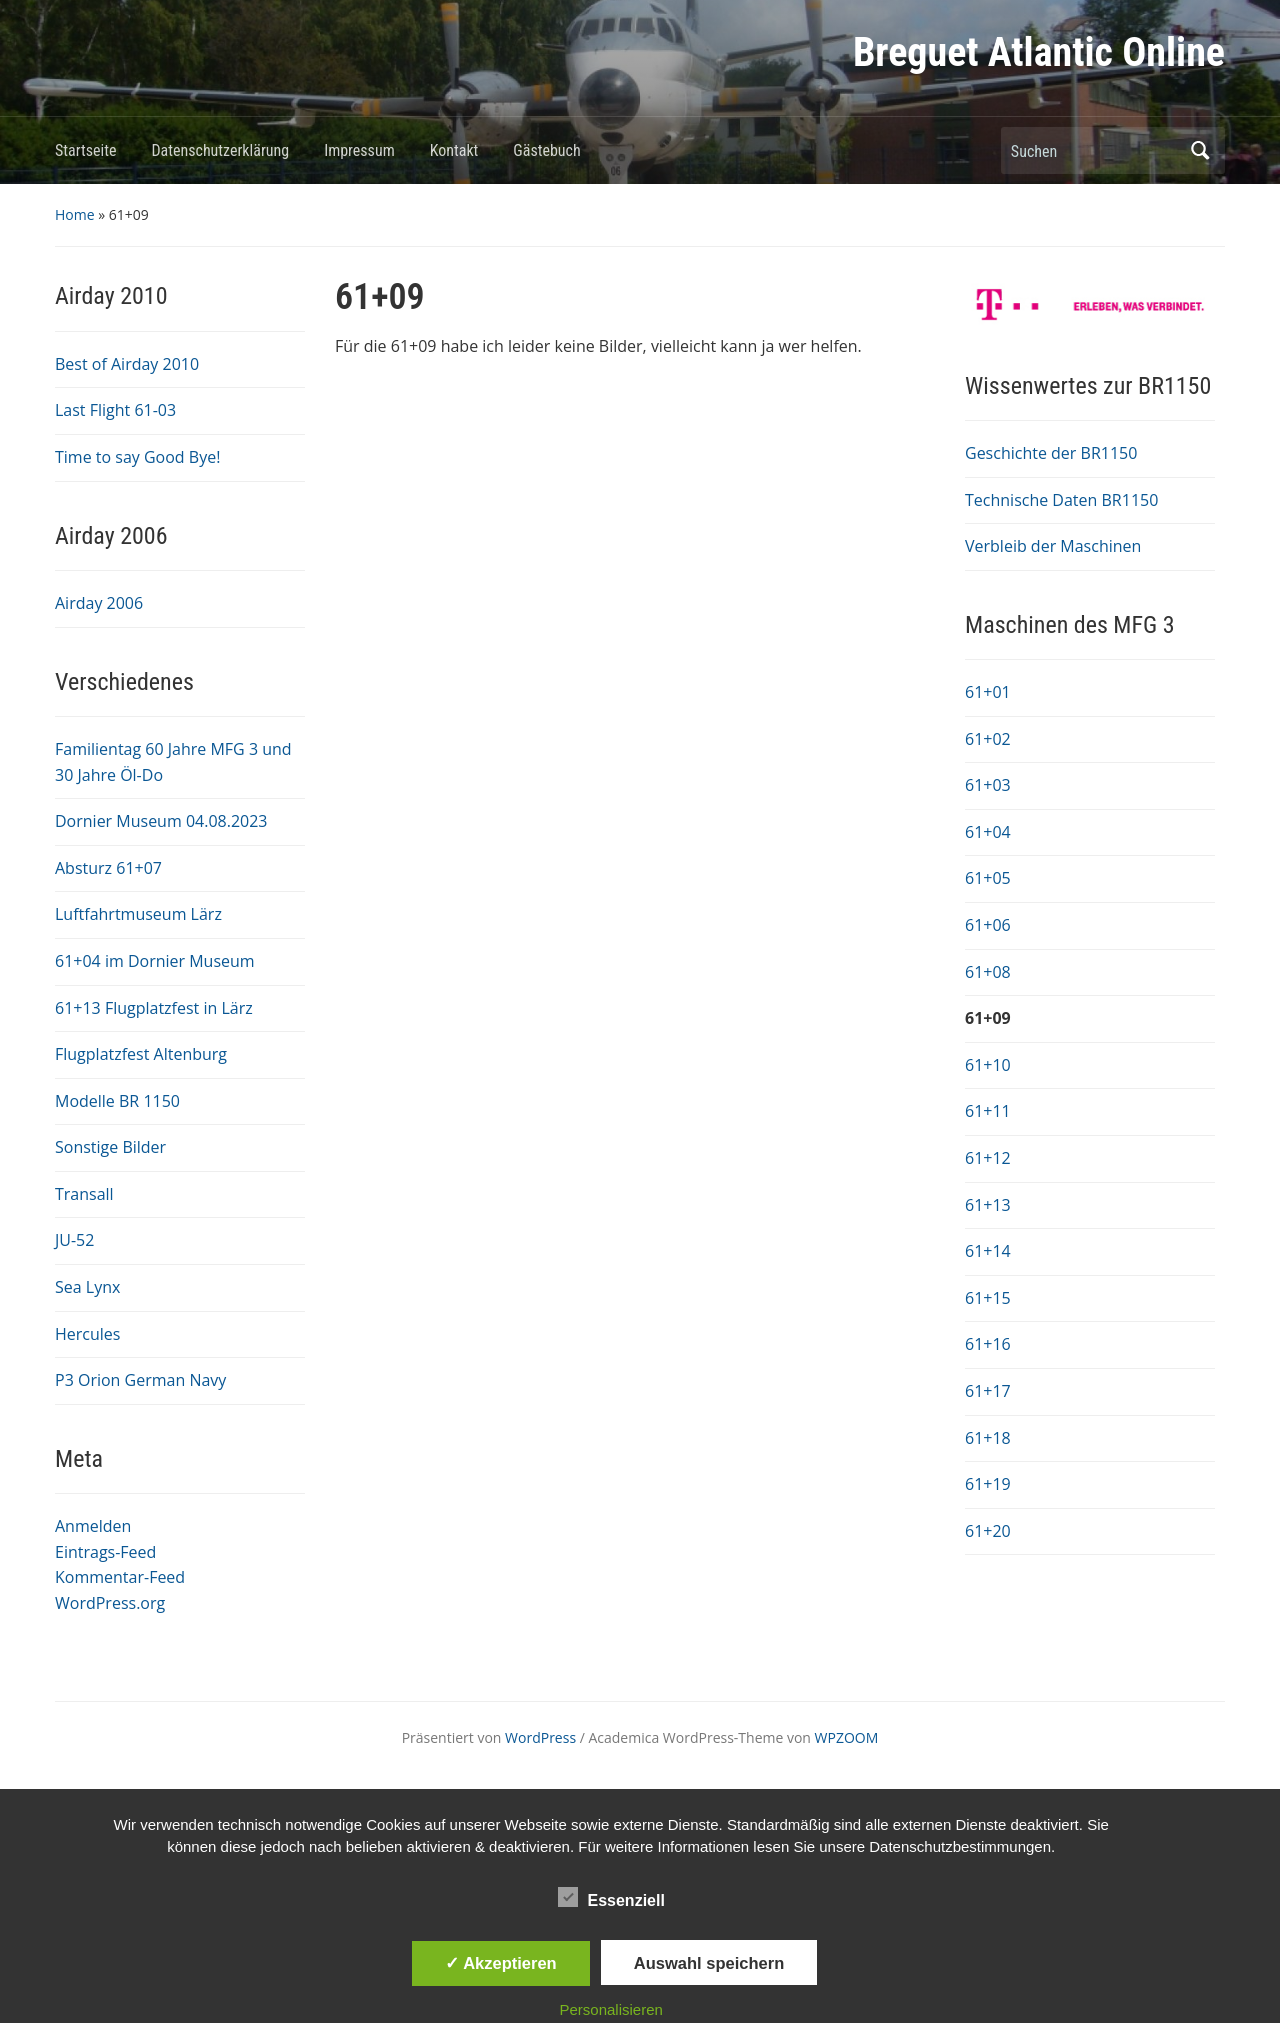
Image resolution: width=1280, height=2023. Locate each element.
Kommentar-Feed (120, 1577)
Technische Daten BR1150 (1061, 500)
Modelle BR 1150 (117, 1101)
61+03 (988, 785)
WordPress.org (110, 1603)
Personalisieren (611, 2009)
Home (75, 214)
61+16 (988, 1344)
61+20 (988, 1531)
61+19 (988, 1484)
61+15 (988, 1298)
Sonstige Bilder (110, 1147)
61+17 (988, 1391)
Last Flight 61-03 (115, 410)
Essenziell (611, 1897)
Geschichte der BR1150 (1051, 453)
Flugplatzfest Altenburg (141, 1054)
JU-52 (74, 1240)
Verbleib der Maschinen (1053, 546)
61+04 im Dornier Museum (155, 961)
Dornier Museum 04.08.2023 (161, 821)
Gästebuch (546, 150)
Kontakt (454, 150)
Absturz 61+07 (108, 868)
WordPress (540, 1737)
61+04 (988, 832)
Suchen (1200, 150)
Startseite (85, 150)
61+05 (988, 878)
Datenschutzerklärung (220, 150)
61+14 (988, 1251)
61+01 (988, 692)
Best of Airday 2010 (127, 364)
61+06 (988, 925)
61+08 (988, 972)
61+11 (988, 1111)
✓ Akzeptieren (501, 1963)
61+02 (988, 739)
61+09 (988, 1018)
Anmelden (93, 1526)
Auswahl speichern (709, 1963)
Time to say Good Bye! (137, 457)
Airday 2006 (99, 603)
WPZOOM (847, 1737)
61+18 (988, 1438)
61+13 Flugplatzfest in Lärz (154, 1008)
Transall (84, 1194)
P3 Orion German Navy (140, 1380)
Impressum (359, 150)
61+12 (988, 1158)
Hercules (87, 1334)
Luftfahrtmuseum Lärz (138, 914)
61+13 (988, 1205)
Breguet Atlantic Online (1039, 52)
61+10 (988, 1065)
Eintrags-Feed (105, 1552)
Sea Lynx (87, 1287)
